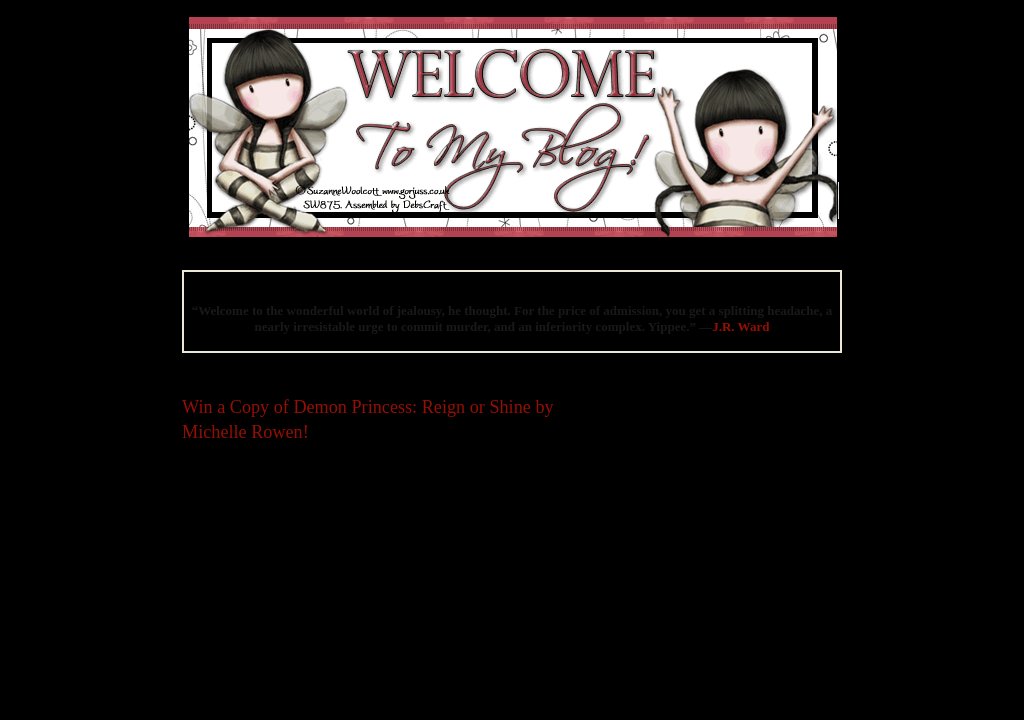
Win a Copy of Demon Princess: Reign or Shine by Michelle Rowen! (368, 419)
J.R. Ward (740, 326)
